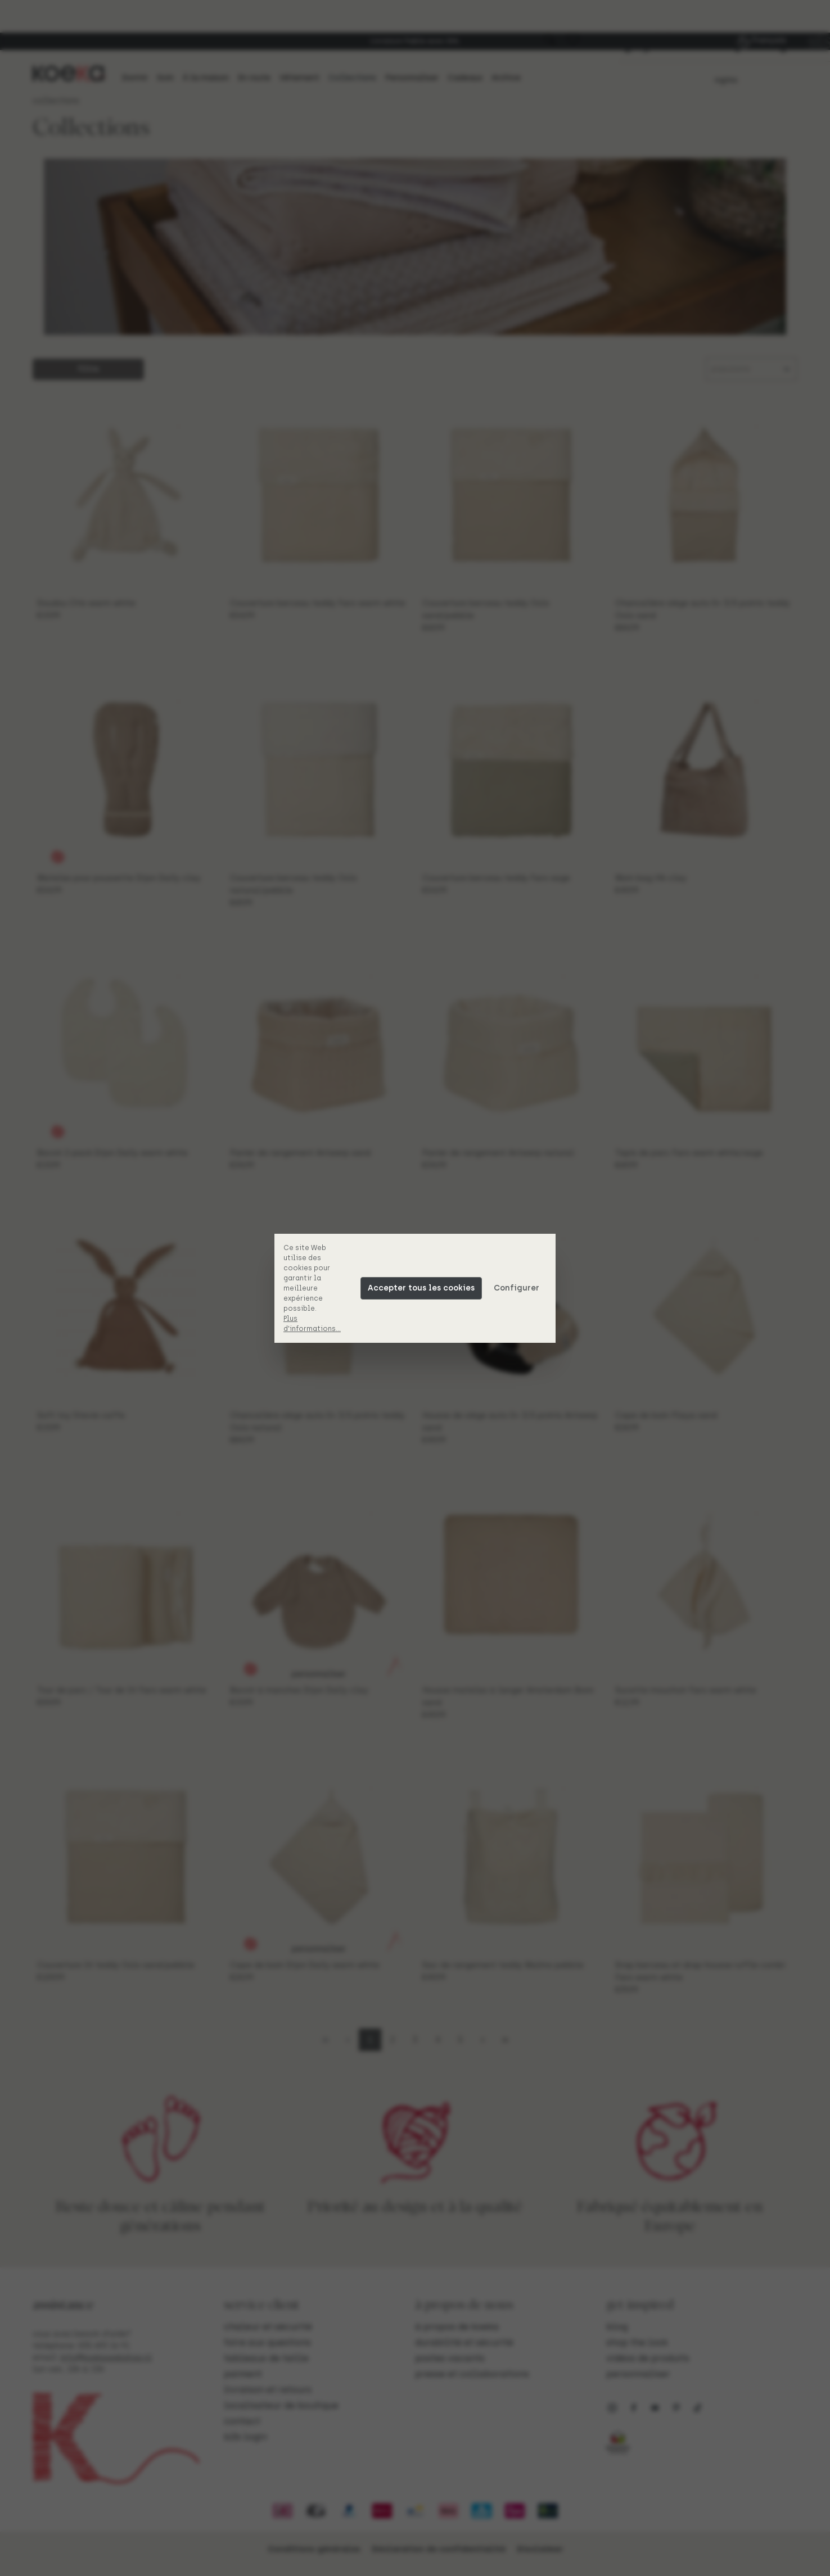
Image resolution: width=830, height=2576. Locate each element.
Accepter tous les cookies (421, 1288)
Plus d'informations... (312, 1324)
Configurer (516, 1288)
